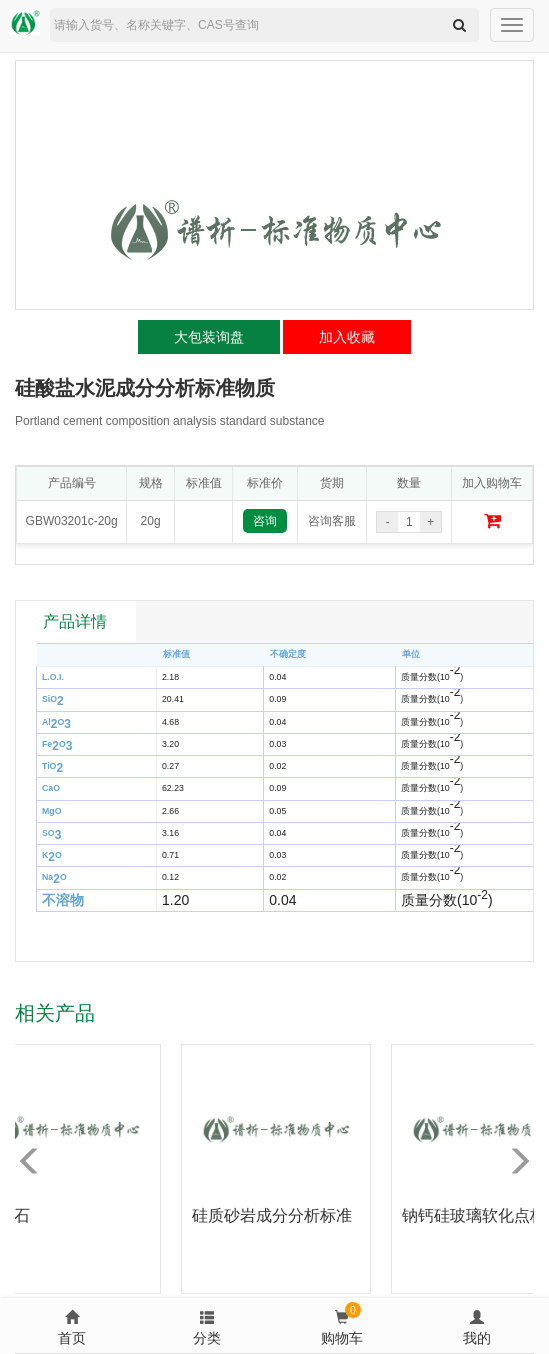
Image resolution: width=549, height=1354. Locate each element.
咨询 (265, 521)
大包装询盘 (209, 337)
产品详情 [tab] (75, 621)
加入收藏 (347, 337)
